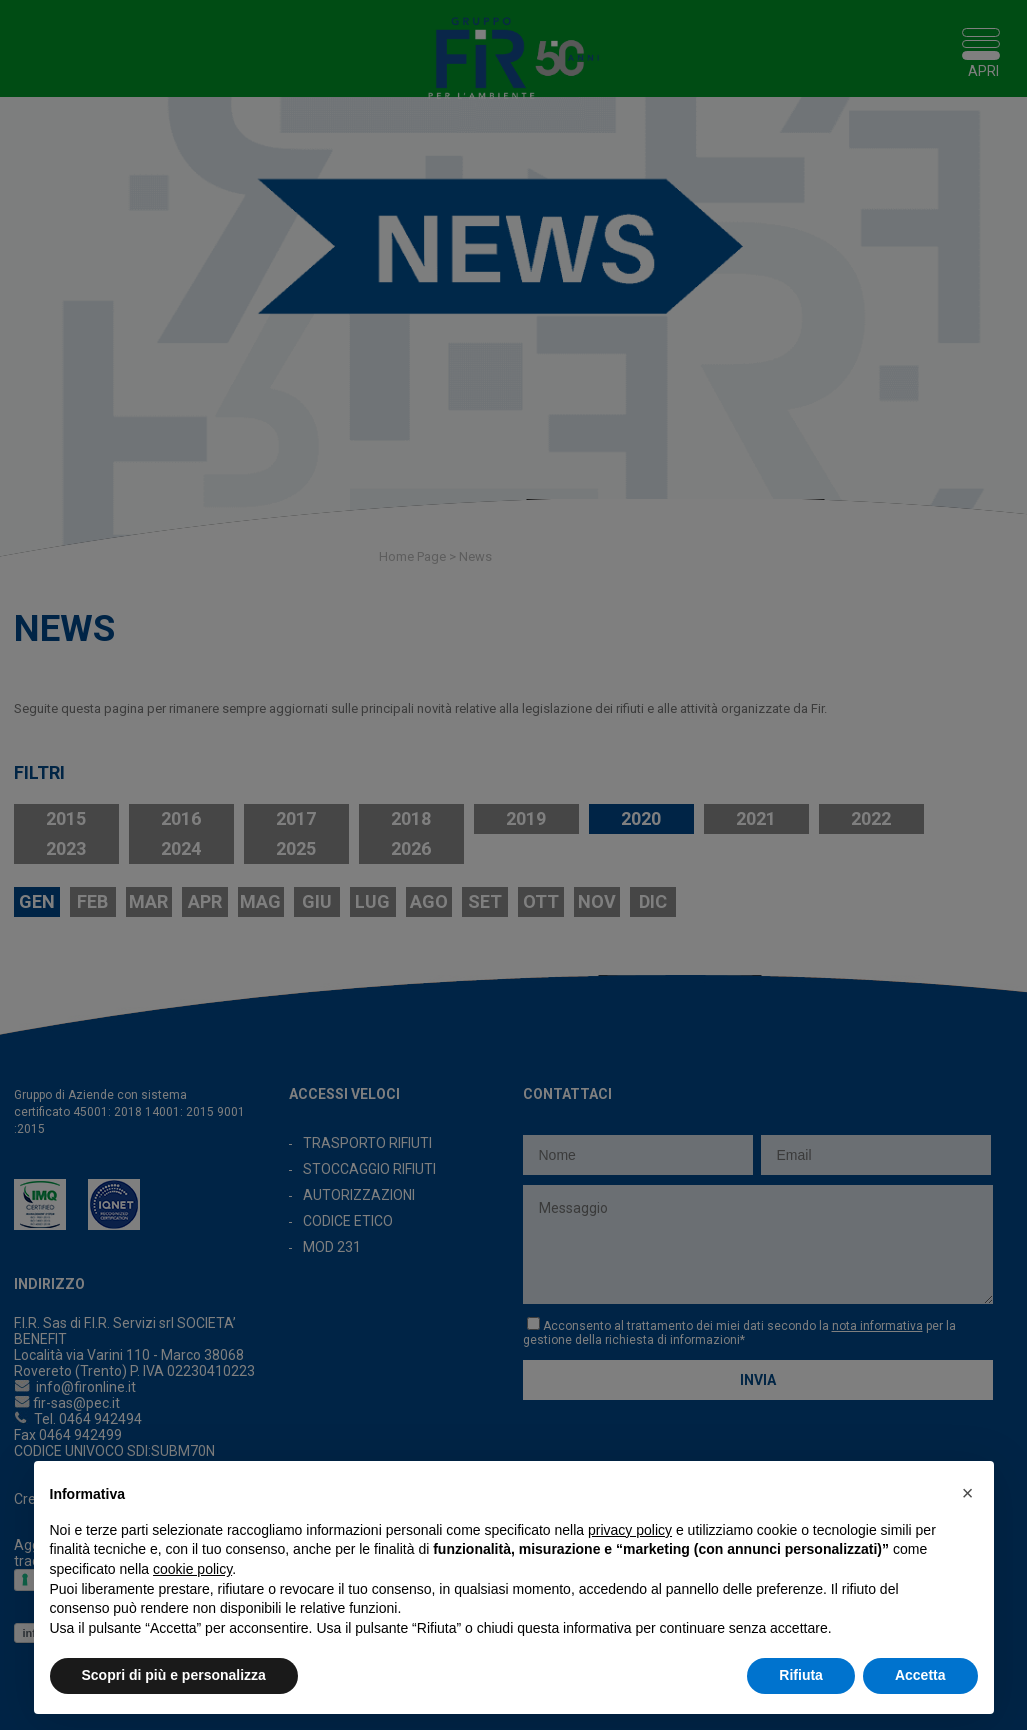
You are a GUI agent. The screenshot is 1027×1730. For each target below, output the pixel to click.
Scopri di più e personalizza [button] (174, 1675)
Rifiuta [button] (801, 1675)
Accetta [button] (920, 1675)
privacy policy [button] (630, 1530)
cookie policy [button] (192, 1569)
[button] (968, 1493)
